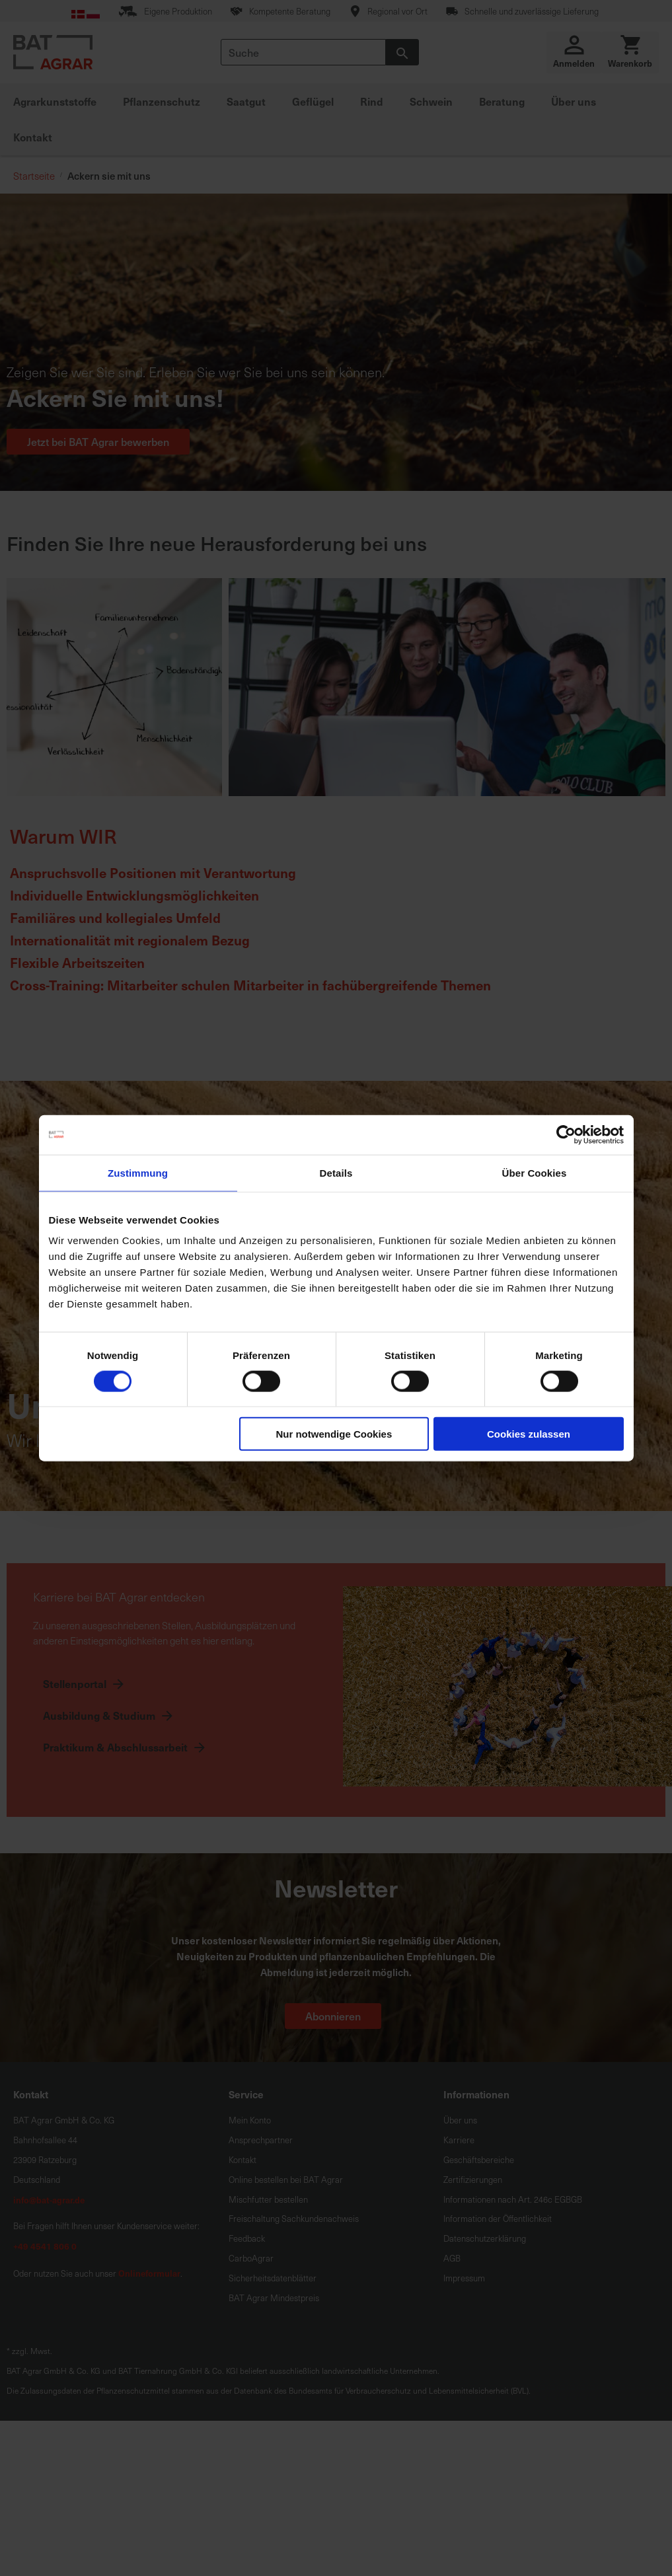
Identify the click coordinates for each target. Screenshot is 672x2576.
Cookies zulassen (528, 1434)
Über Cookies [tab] (534, 1172)
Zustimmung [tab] (138, 1172)
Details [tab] (336, 1172)
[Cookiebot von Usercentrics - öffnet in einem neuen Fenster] (566, 1134)
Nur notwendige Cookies (334, 1434)
